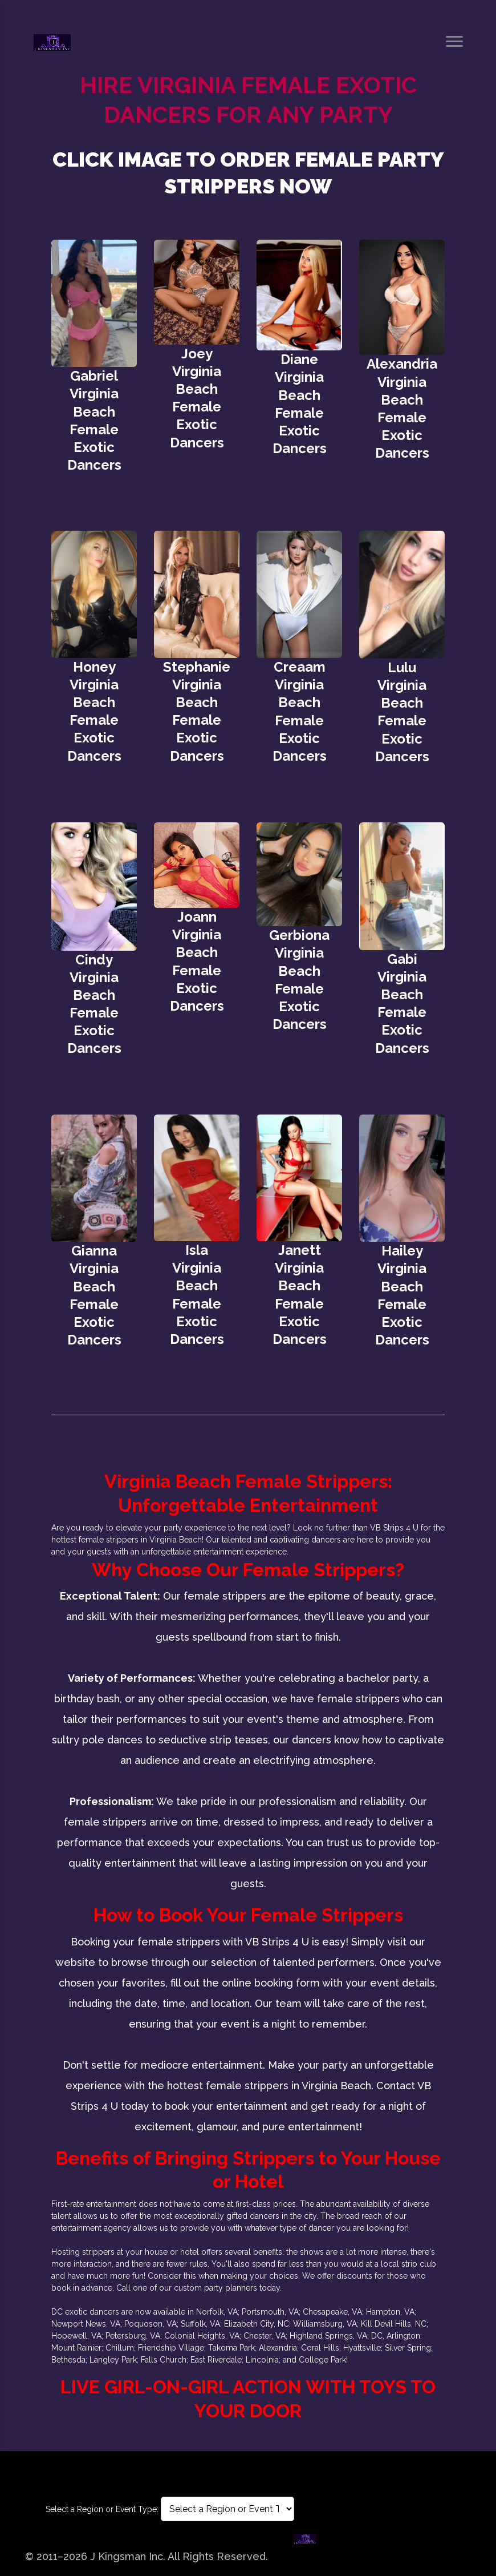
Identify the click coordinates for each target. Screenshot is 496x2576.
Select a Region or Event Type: (102, 2509)
